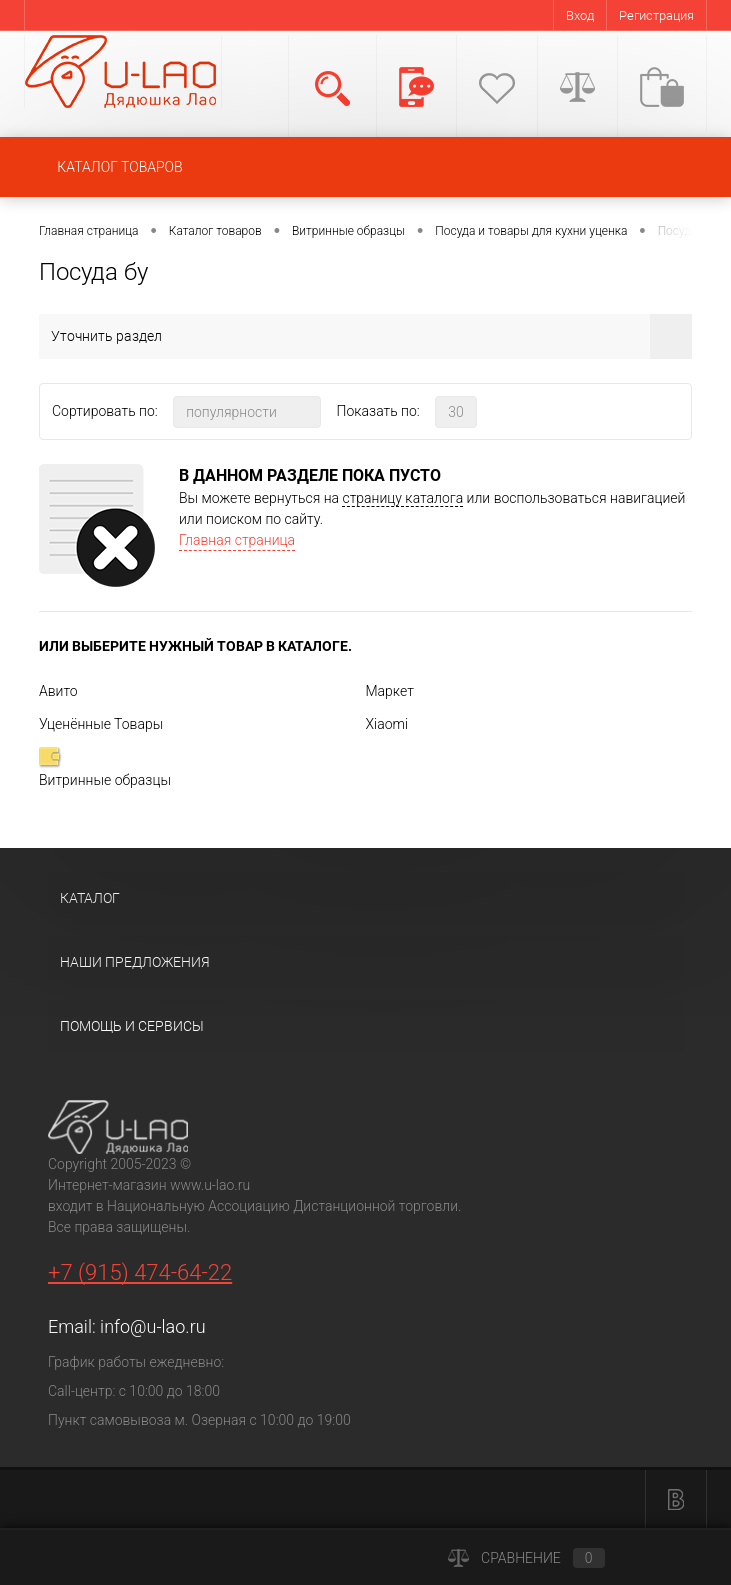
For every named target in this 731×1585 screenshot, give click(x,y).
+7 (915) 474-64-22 (140, 1272)
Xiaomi (387, 724)
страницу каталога (402, 498)
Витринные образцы (105, 767)
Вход (580, 15)
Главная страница (237, 540)
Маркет (390, 691)
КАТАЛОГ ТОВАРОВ (119, 167)
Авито (58, 691)
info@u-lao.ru (152, 1326)
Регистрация (656, 15)
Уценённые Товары (101, 724)
